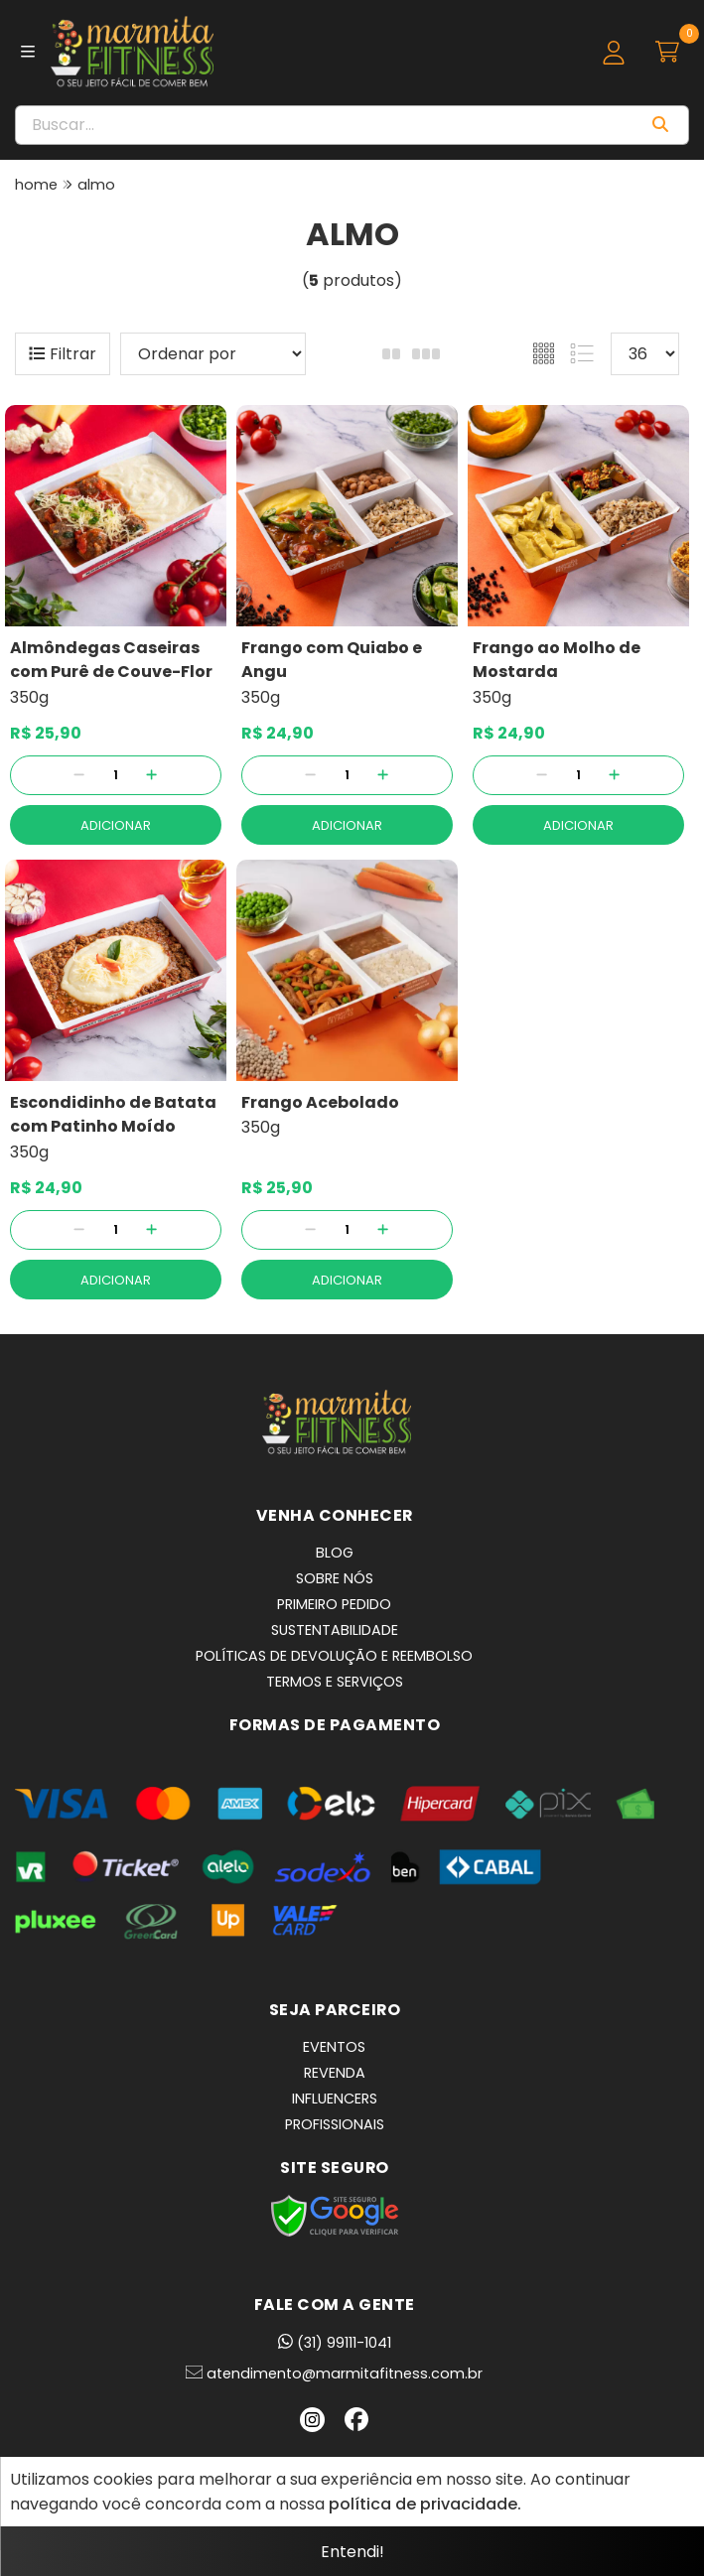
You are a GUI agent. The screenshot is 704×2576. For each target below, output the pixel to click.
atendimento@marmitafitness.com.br (334, 2373)
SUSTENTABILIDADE (334, 1630)
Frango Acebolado (320, 1102)
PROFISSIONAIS (334, 2124)
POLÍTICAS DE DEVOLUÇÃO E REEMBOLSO (334, 1656)
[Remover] (79, 775)
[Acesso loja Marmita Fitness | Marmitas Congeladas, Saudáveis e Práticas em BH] (614, 53)
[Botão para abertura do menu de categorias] (28, 52)
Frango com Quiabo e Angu (331, 659)
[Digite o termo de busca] (325, 125)
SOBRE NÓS (334, 1578)
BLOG (334, 1552)
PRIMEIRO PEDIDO (334, 1604)
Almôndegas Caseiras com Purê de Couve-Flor (111, 659)
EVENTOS (334, 2047)
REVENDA (334, 2073)
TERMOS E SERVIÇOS (334, 1682)
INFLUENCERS (334, 2098)
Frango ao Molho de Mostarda (556, 659)
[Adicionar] (151, 775)
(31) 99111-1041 (334, 2343)
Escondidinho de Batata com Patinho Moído (113, 1114)
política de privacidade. (425, 2504)
